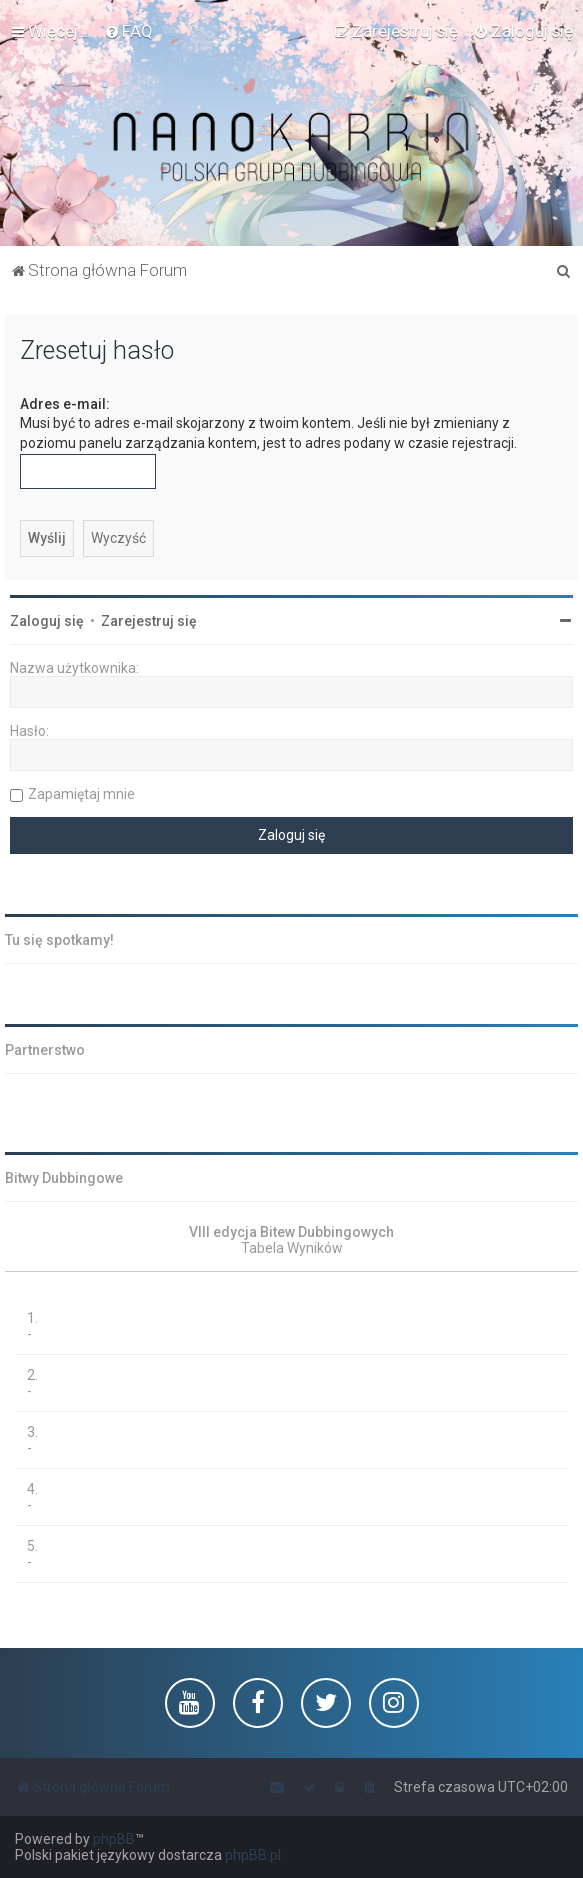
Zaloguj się (47, 621)
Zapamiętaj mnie (81, 794)
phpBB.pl (253, 1855)
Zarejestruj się (149, 621)
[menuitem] (128, 31)
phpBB (114, 1839)
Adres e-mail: (65, 404)
